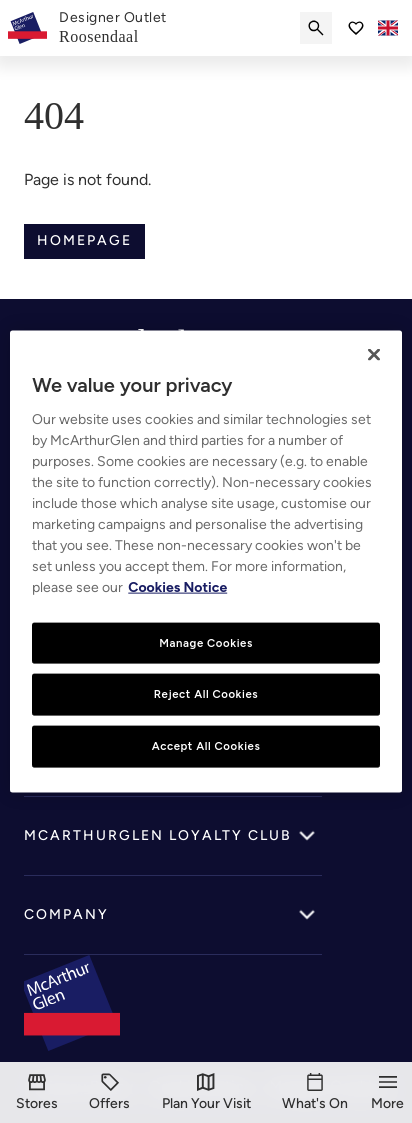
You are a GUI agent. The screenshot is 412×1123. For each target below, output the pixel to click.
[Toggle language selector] (388, 28)
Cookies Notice (177, 586)
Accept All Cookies (206, 746)
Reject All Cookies (206, 694)
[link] (113, 28)
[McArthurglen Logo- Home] (27, 28)
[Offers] (109, 1092)
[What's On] (315, 1092)
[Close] (374, 354)
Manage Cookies (206, 642)
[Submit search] (316, 28)
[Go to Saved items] (356, 28)
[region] (205, 561)
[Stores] (37, 1092)
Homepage (84, 240)
